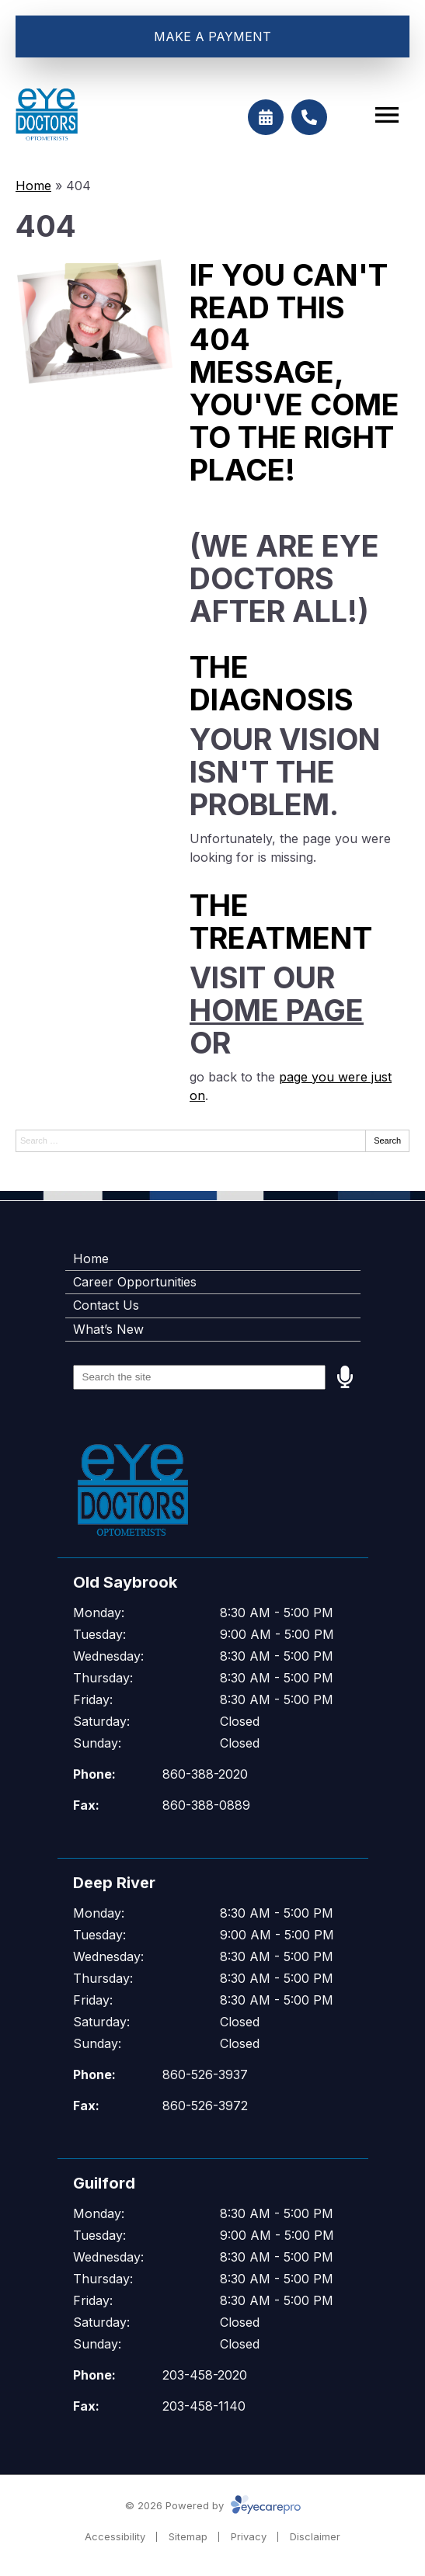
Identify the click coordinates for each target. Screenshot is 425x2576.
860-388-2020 (205, 1774)
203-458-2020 (204, 2375)
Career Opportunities (135, 1282)
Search (387, 1140)
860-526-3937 (205, 2074)
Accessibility (115, 2536)
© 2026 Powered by (213, 2505)
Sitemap (188, 2536)
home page (277, 1010)
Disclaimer (315, 2536)
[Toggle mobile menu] (386, 114)
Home (33, 185)
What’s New (108, 1329)
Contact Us (106, 1305)
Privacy (248, 2536)
